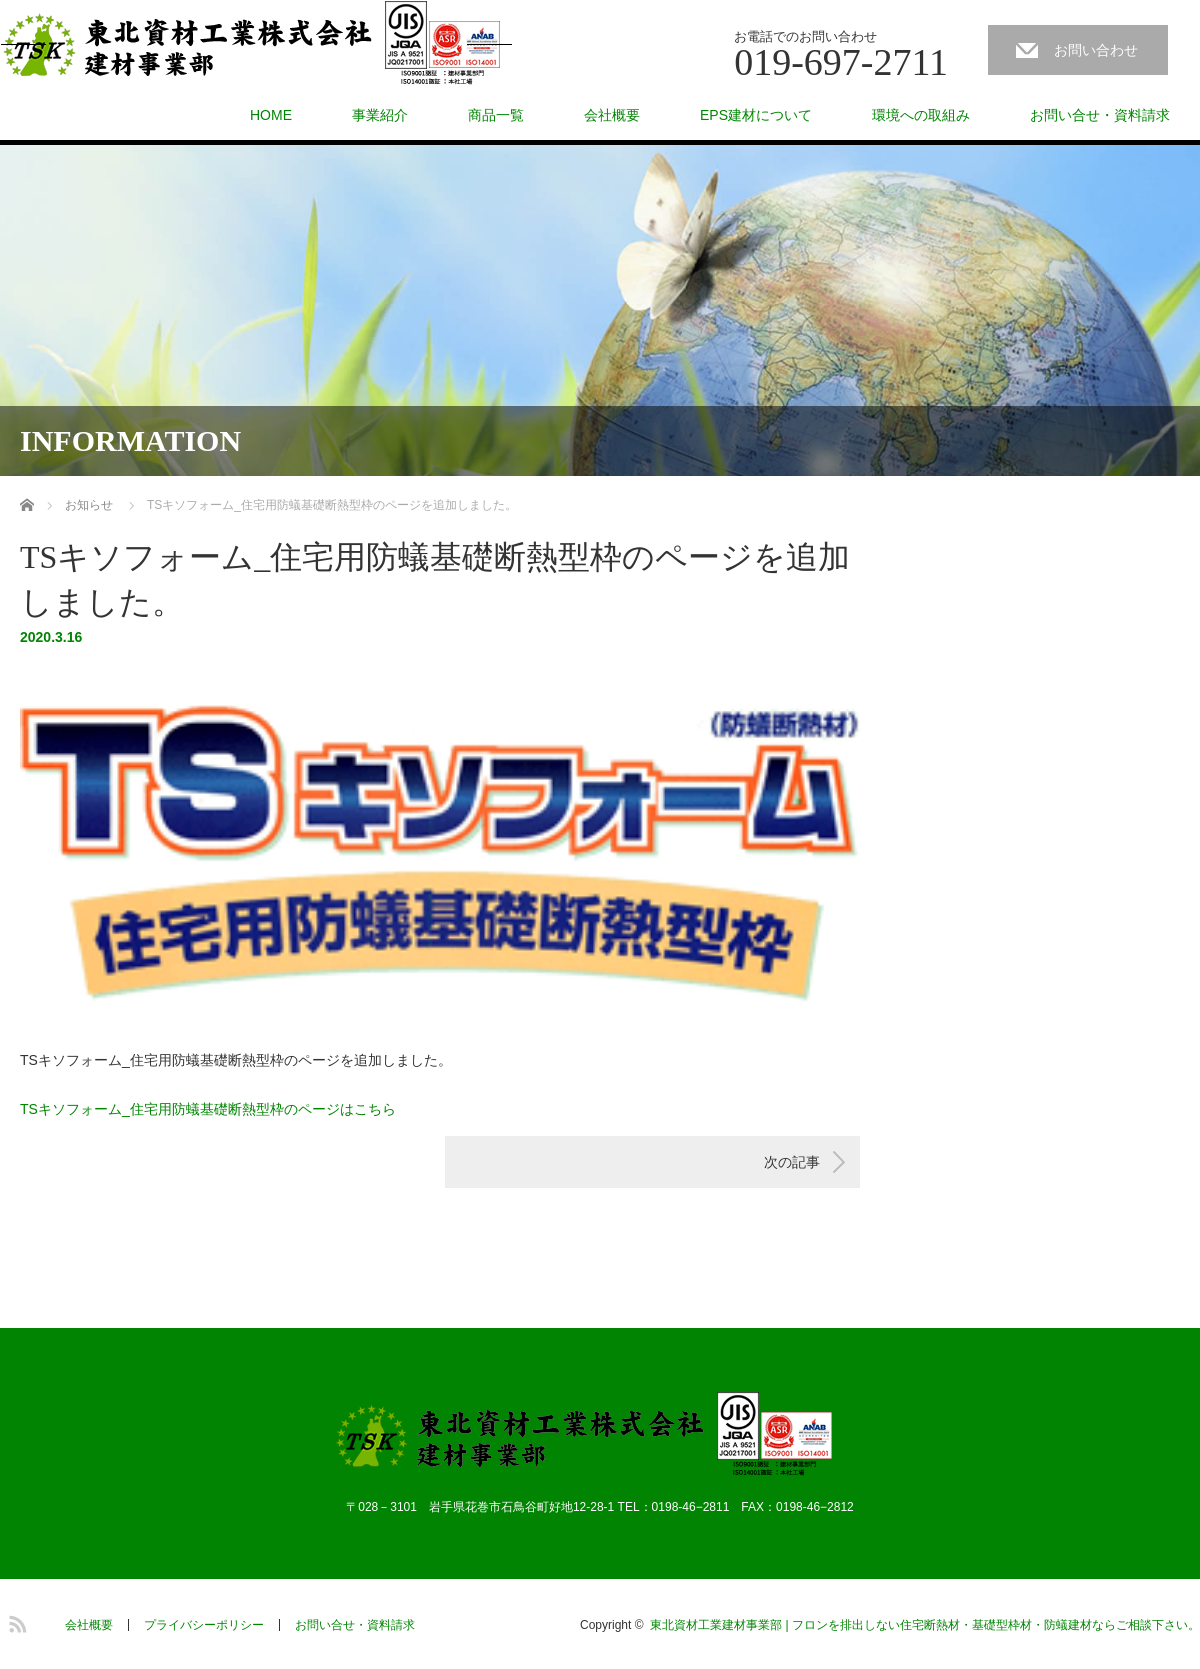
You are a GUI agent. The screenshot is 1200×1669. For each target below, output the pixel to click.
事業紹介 (380, 115)
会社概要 (612, 115)
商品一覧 (496, 115)
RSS (15, 1621)
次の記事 (792, 1162)
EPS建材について (756, 115)
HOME (271, 115)
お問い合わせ (1096, 50)
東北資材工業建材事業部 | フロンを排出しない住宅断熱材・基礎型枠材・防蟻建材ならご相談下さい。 (925, 1625)
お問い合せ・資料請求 (1100, 115)
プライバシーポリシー (204, 1625)
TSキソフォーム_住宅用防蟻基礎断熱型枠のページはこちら (208, 1109)
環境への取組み (921, 115)
